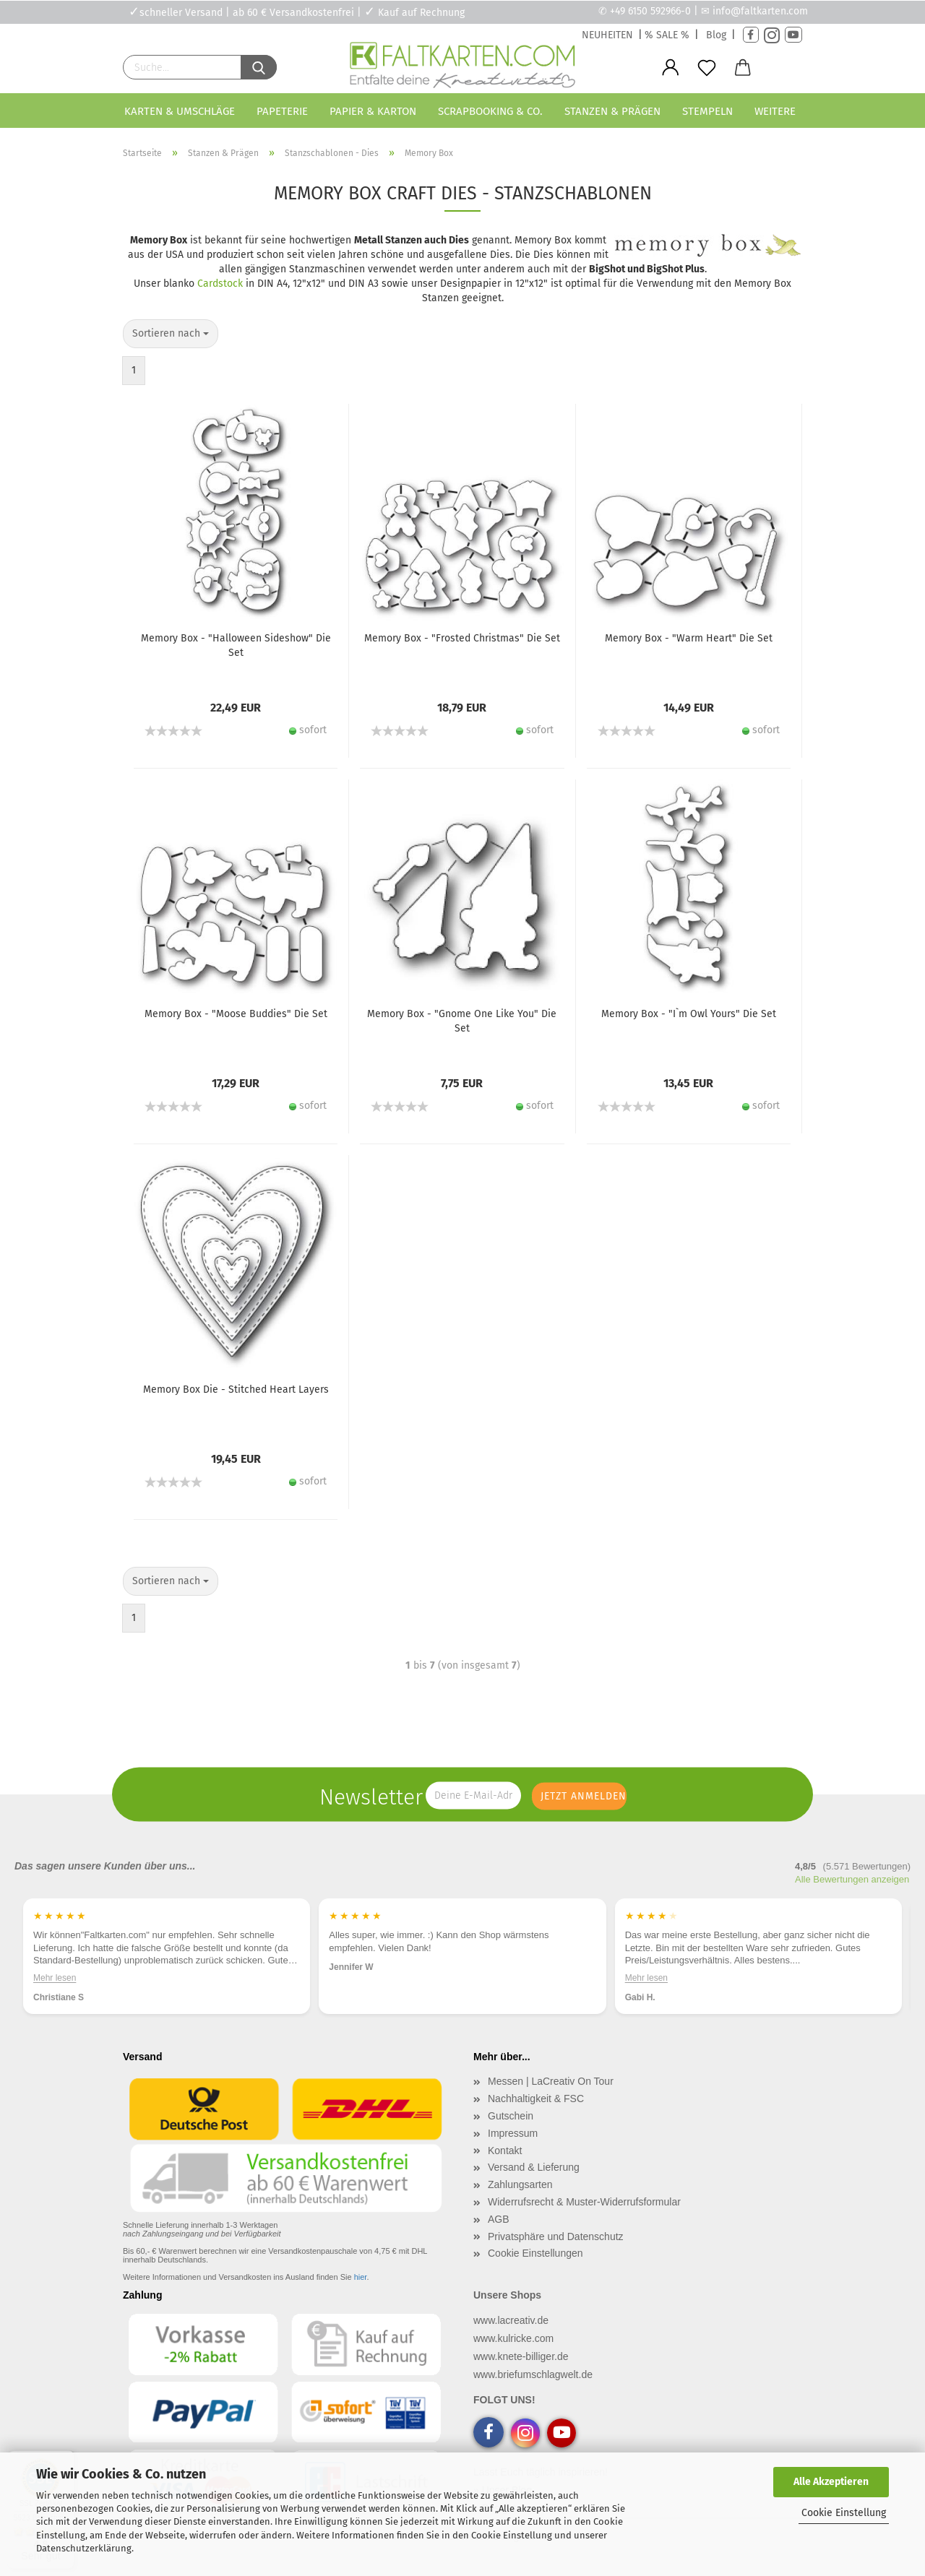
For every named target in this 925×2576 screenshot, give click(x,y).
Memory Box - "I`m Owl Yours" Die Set (688, 1014)
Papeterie (282, 111)
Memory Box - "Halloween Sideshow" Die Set (236, 645)
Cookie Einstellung (843, 2513)
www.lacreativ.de (510, 2320)
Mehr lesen (54, 1977)
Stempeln (707, 111)
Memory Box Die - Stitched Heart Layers (236, 1389)
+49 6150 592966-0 (650, 11)
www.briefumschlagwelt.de (533, 2374)
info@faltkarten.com (760, 11)
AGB (498, 2219)
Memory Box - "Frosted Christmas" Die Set (462, 638)
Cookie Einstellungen (535, 2253)
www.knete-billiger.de (521, 2356)
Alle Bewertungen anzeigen (852, 1879)
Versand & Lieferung (534, 2167)
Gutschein (510, 2116)
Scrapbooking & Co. (490, 111)
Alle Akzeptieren (831, 2482)
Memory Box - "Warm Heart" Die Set (689, 638)
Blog (716, 35)
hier (360, 2277)
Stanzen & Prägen (612, 111)
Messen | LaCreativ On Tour (551, 2081)
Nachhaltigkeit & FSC (536, 2098)
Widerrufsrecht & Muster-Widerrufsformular (584, 2202)
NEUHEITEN (607, 35)
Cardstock (220, 283)
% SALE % (667, 35)
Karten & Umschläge (179, 111)
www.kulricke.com (513, 2338)
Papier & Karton (373, 111)
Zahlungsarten (520, 2184)
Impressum (513, 2133)
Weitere (775, 111)
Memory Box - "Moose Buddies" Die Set (236, 1014)
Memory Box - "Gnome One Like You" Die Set (461, 1021)
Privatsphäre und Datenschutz (556, 2236)
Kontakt (505, 2150)
